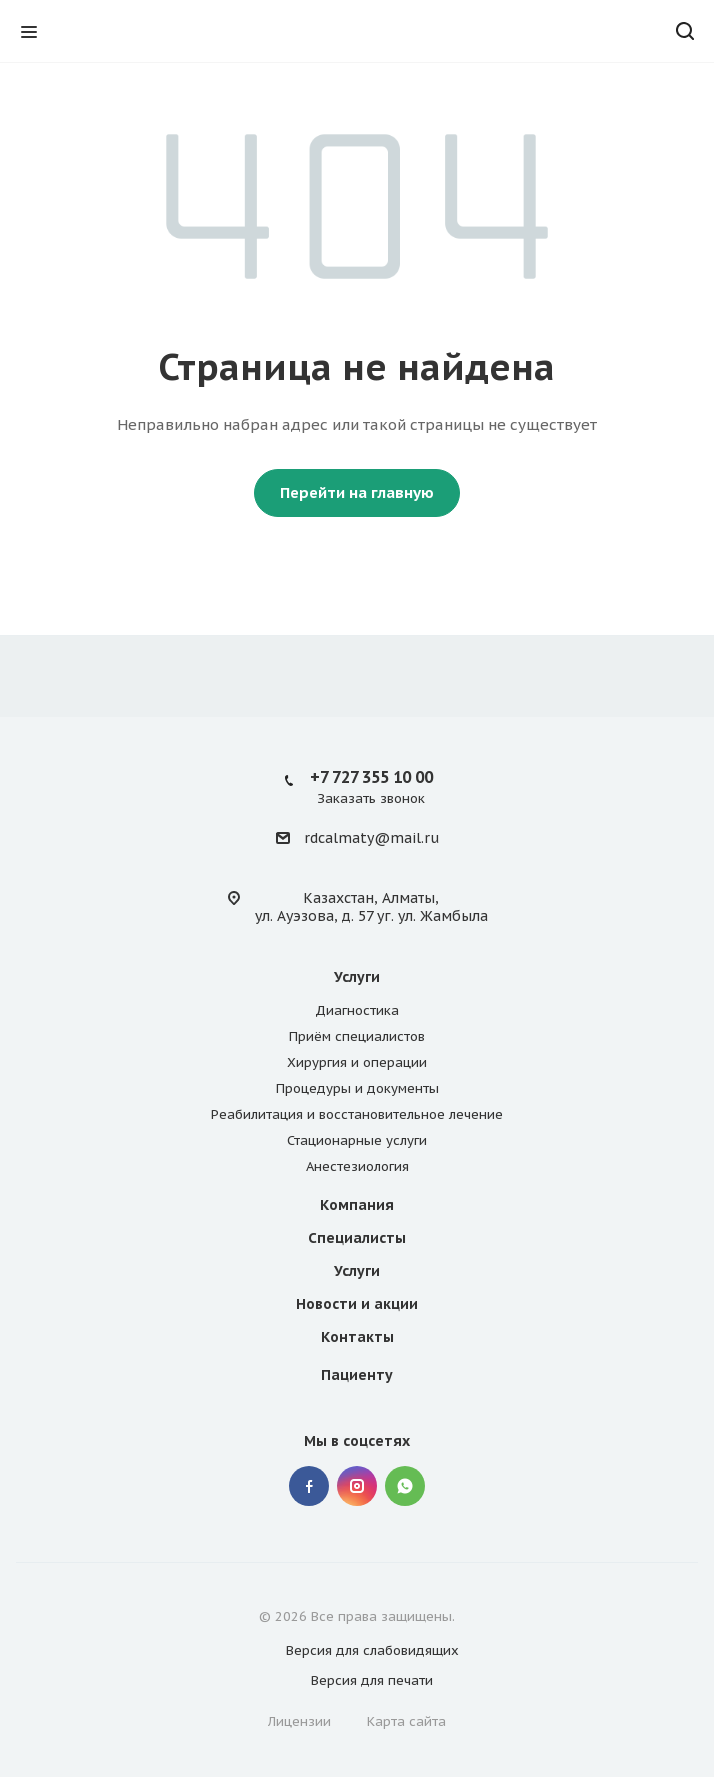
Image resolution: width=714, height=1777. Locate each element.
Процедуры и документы (357, 1088)
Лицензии (299, 1721)
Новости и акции (357, 1304)
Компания (357, 1205)
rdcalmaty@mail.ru (371, 839)
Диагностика (357, 1010)
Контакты (357, 1337)
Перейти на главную (357, 492)
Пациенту (357, 1375)
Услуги (357, 977)
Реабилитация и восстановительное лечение (357, 1114)
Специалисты (357, 1238)
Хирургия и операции (357, 1062)
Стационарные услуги (357, 1140)
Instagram (357, 1486)
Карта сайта (406, 1721)
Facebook (309, 1486)
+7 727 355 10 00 (371, 777)
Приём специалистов (357, 1036)
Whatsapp (405, 1486)
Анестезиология (357, 1166)
